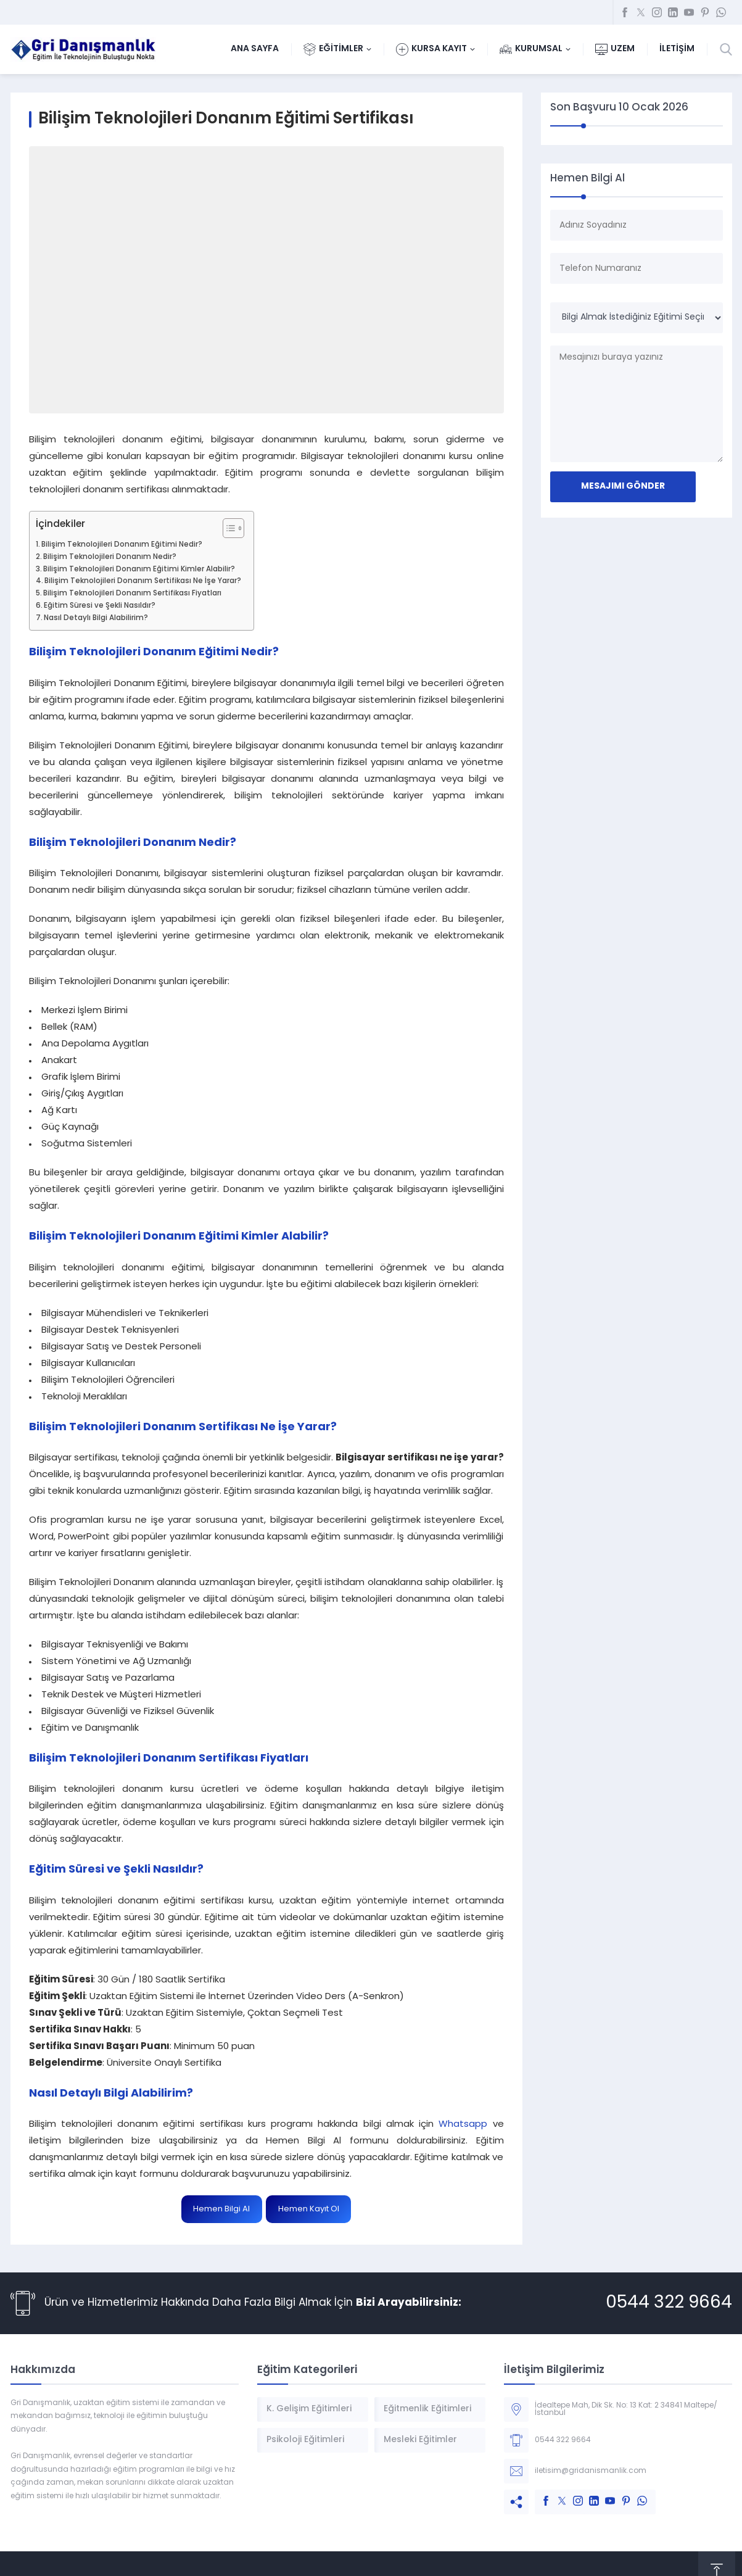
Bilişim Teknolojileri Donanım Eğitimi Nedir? (121, 545)
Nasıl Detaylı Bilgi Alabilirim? (96, 618)
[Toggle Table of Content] (227, 528)
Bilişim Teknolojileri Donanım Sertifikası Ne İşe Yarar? (142, 581)
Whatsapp (463, 2124)
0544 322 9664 (669, 2303)
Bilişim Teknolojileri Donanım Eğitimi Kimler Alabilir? (139, 569)
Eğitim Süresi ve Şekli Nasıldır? (99, 606)
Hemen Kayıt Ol (308, 2209)
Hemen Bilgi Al (221, 2209)
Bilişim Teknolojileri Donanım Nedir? (109, 557)
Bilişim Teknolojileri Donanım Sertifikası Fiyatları (132, 593)
